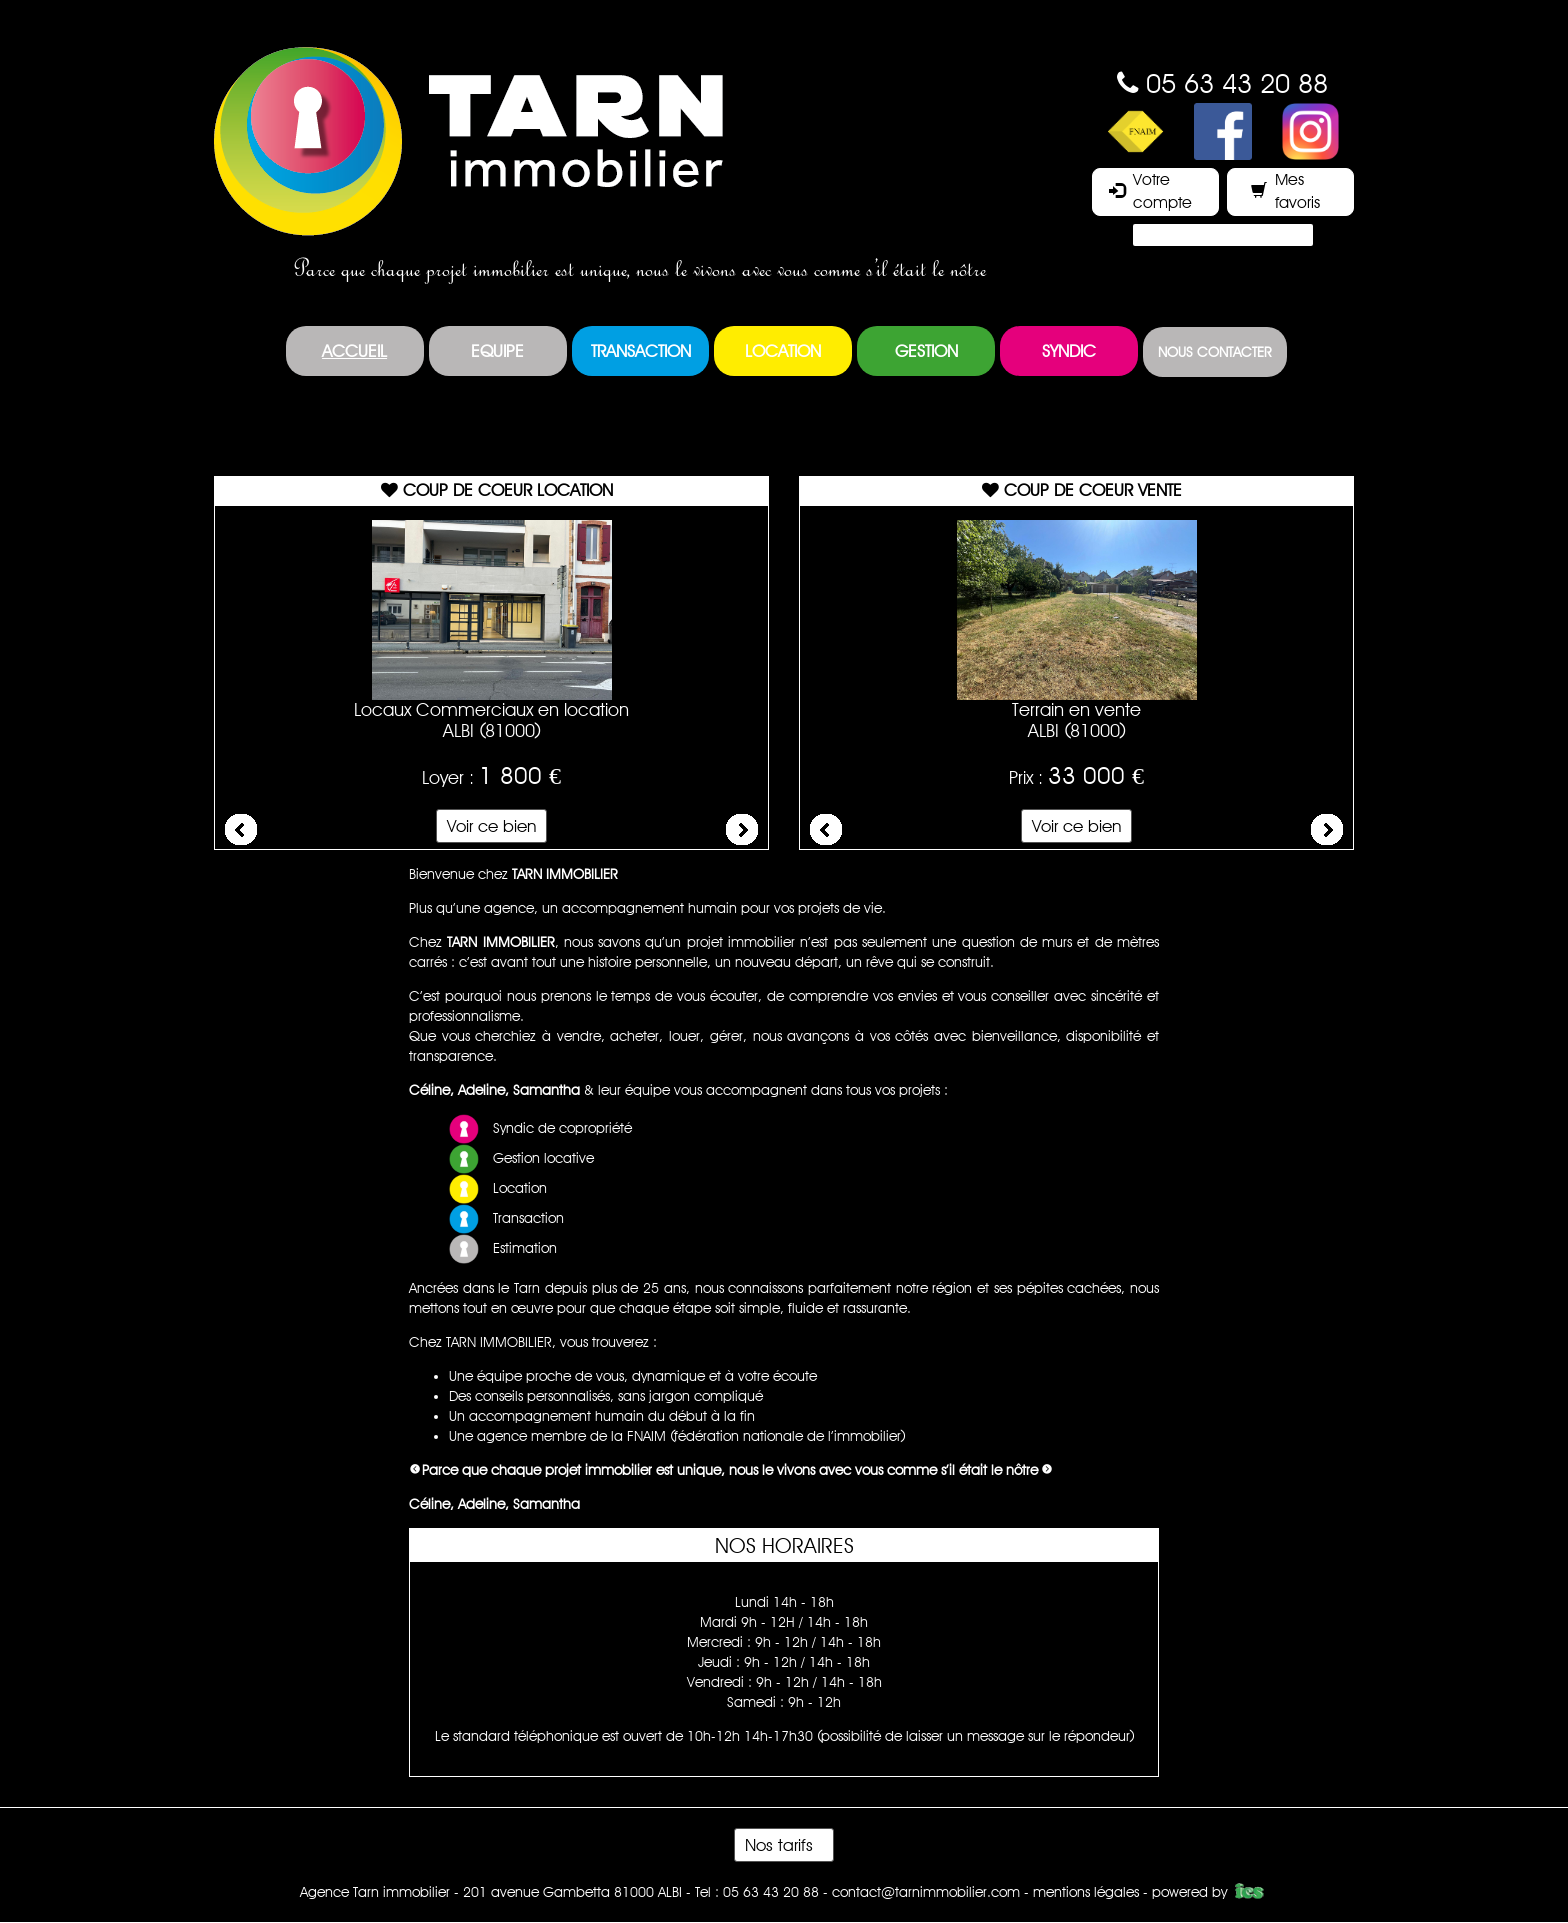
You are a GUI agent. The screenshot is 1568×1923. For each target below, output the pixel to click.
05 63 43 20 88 (1237, 83)
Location (783, 351)
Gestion (926, 351)
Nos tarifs (784, 1845)
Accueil (354, 351)
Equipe (497, 351)
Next (742, 830)
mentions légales (1086, 1892)
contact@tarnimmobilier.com (926, 1892)
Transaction (641, 351)
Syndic (1069, 351)
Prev (241, 830)
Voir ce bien (491, 826)
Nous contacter (1215, 352)
